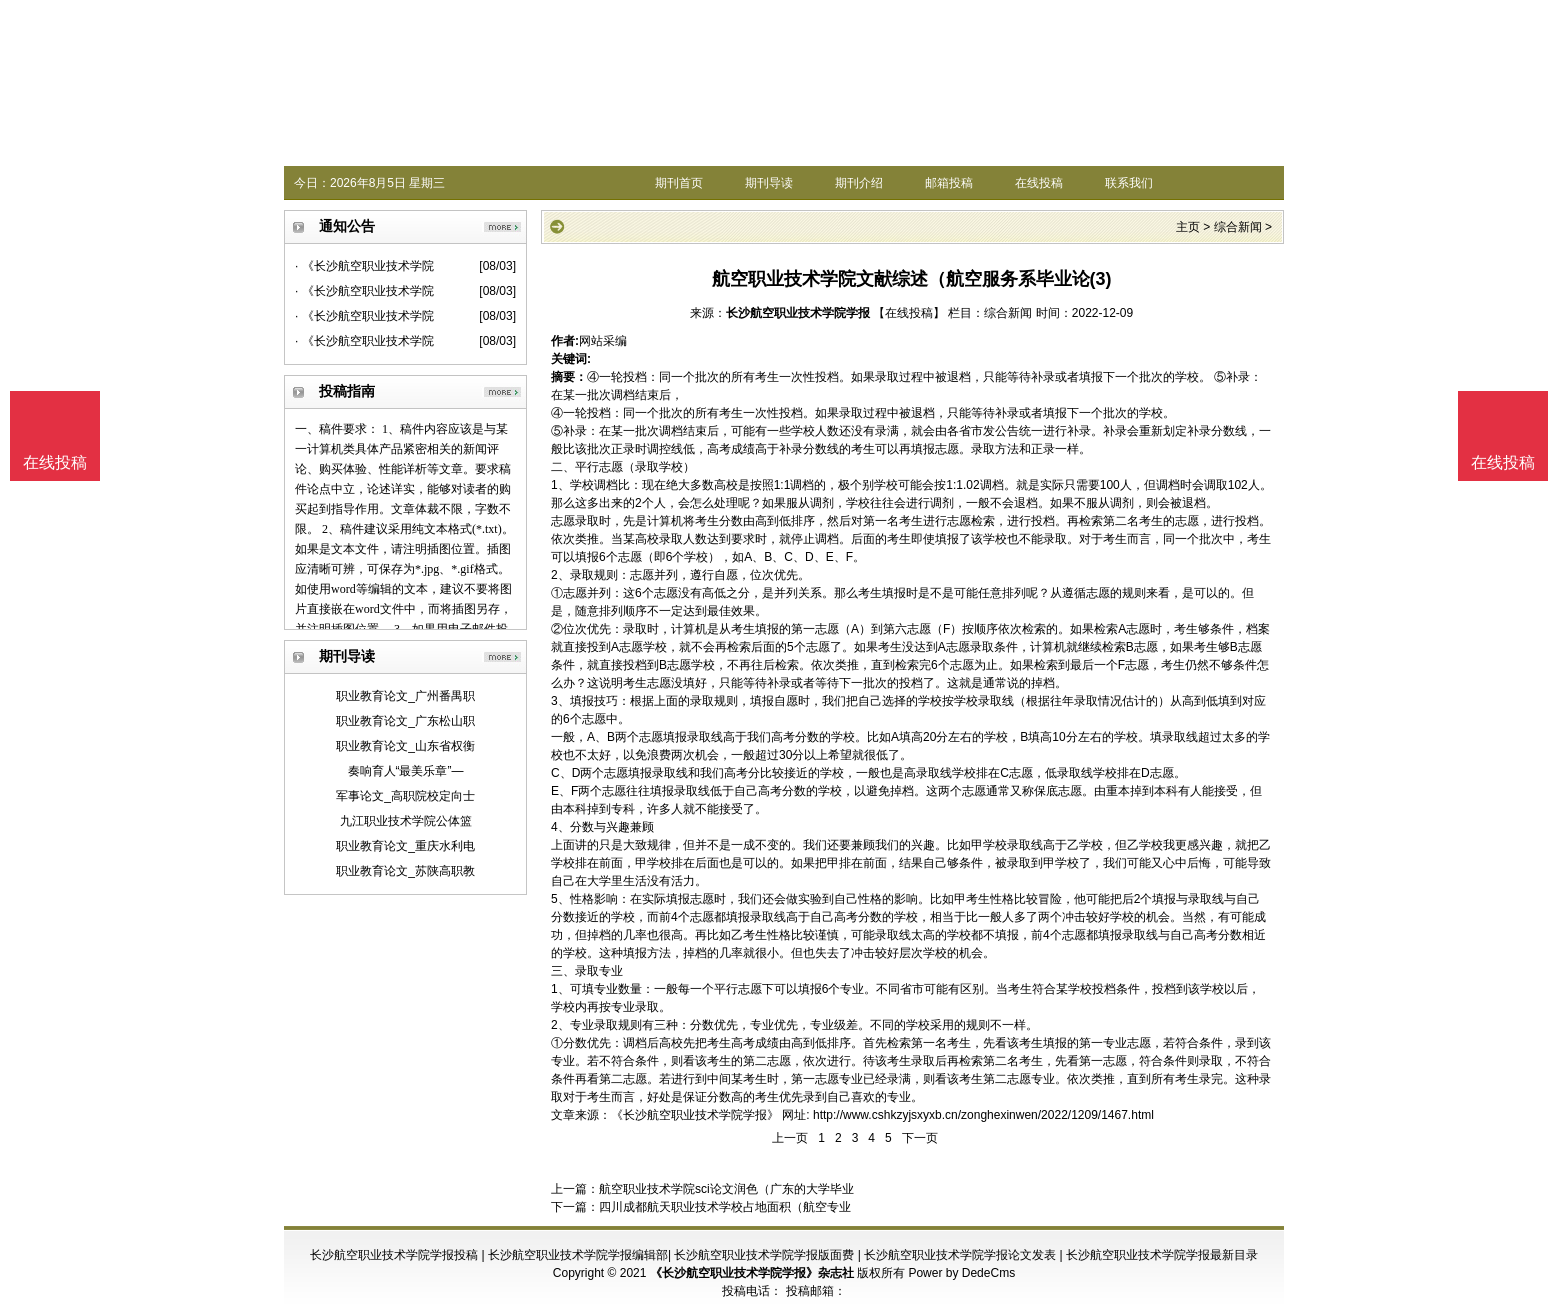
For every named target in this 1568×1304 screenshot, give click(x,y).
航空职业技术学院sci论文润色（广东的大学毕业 (726, 1189)
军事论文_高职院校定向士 (405, 796)
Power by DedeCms (961, 1273)
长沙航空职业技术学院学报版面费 (764, 1255)
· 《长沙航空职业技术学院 (364, 266)
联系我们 (1129, 183)
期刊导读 (769, 183)
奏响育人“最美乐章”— (406, 771)
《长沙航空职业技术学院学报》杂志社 (752, 1273)
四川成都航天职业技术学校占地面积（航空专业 (725, 1207)
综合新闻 (1238, 227)
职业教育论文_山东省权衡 (405, 746)
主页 (1188, 227)
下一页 (920, 1138)
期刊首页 (679, 183)
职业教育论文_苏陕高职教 (405, 871)
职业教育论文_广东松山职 (405, 721)
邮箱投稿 (949, 183)
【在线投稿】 (909, 313)
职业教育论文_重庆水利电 (405, 846)
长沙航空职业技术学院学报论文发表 (960, 1255)
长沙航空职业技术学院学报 (798, 313)
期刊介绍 (859, 183)
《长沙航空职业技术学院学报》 (695, 1115)
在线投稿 (1039, 183)
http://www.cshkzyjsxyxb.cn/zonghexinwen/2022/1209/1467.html (983, 1115)
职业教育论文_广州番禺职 (405, 696)
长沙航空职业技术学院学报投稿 (394, 1255)
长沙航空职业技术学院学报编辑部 (578, 1255)
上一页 (790, 1138)
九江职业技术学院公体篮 (406, 821)
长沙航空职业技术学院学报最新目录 (1162, 1255)
